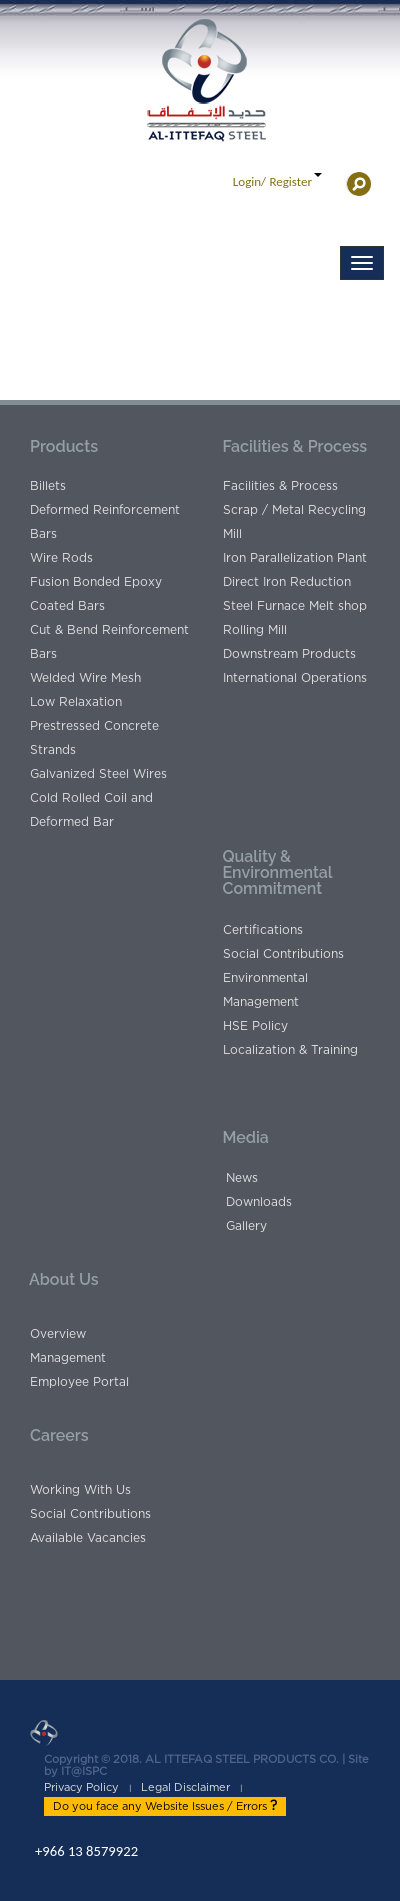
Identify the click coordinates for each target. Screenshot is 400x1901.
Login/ (249, 181)
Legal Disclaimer (185, 1787)
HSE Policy (255, 1026)
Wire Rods (61, 558)
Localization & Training (290, 1050)
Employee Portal (79, 1382)
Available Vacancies (88, 1538)
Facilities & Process (280, 486)
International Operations (295, 678)
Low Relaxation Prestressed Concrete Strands (94, 726)
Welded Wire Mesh (85, 678)
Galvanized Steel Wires (98, 774)
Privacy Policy (81, 1787)
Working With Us (80, 1490)
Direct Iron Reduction (287, 582)
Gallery (246, 1226)
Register (290, 181)
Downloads (259, 1202)
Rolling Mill (255, 630)
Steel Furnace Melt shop (295, 606)
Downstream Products (289, 654)
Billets (48, 486)
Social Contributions (283, 954)
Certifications (263, 930)
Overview (58, 1334)
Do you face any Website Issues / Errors (165, 1806)
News (242, 1178)
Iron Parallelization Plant (295, 558)
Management (68, 1358)
